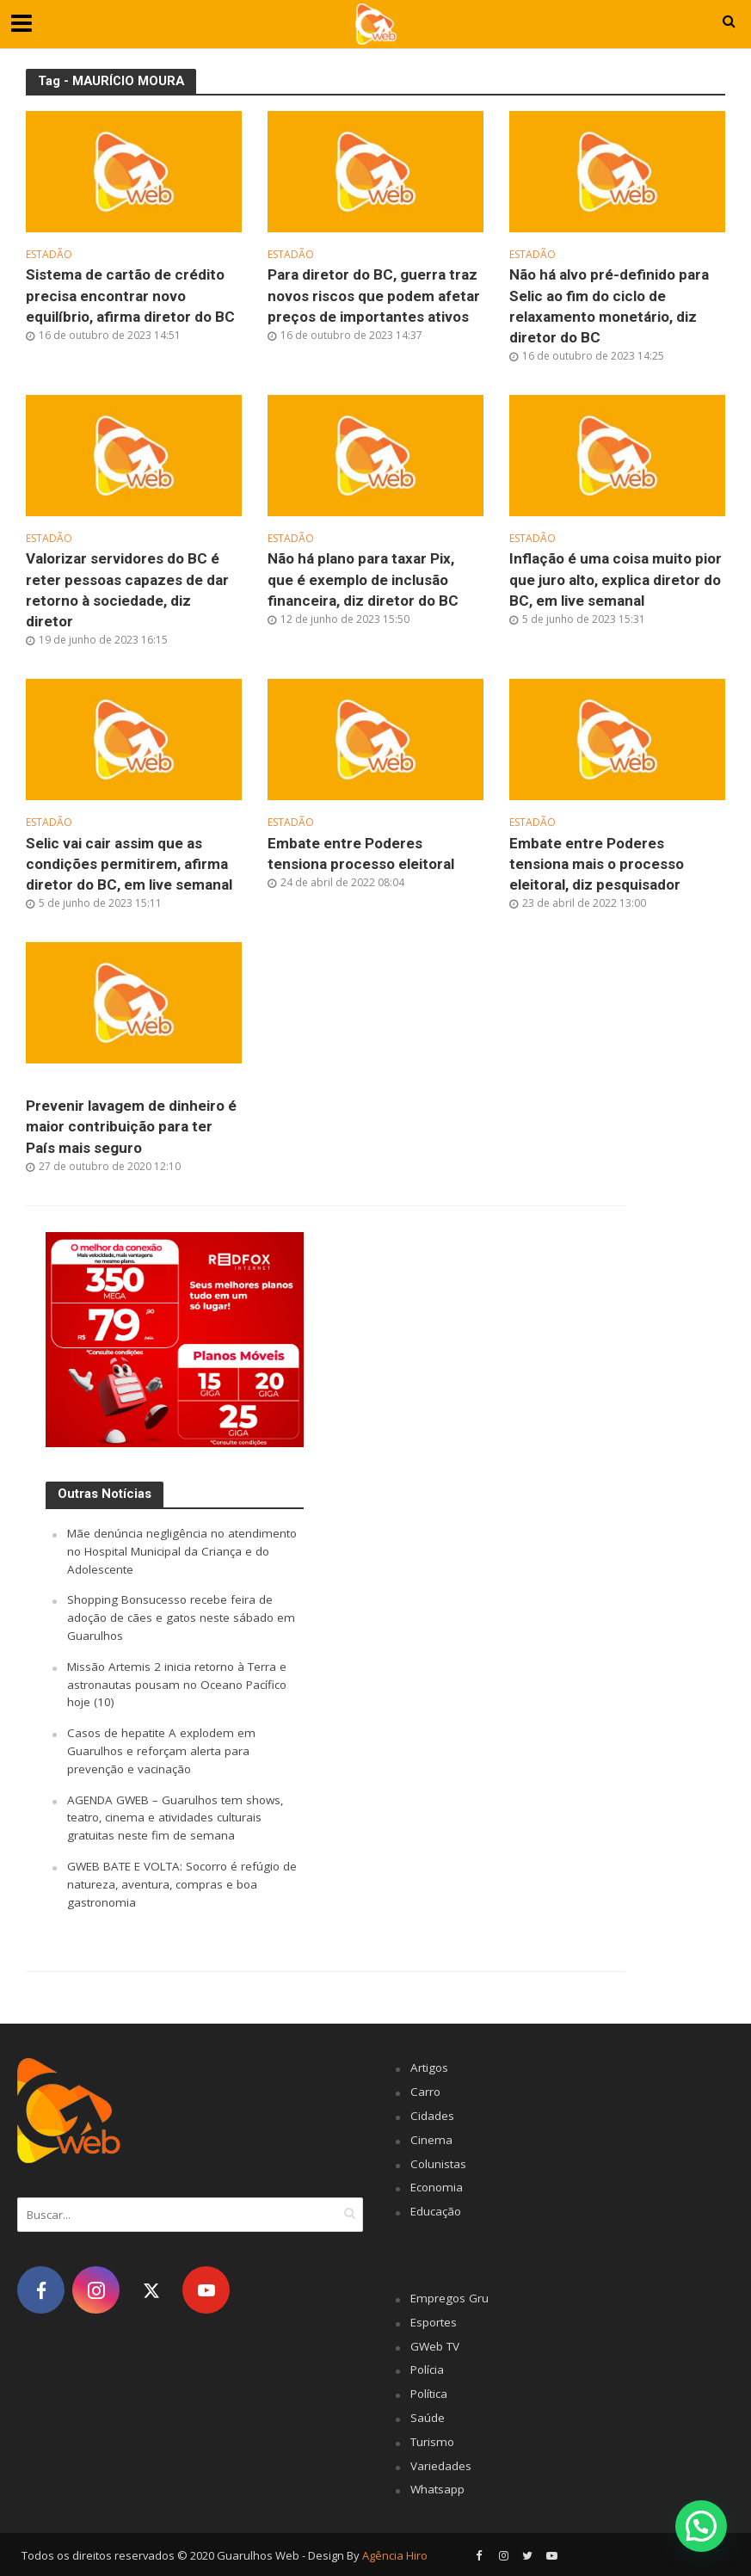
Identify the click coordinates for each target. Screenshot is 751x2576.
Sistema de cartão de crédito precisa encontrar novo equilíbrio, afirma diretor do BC (127, 307)
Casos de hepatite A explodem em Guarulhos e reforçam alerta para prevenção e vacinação (163, 1757)
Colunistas (439, 2166)
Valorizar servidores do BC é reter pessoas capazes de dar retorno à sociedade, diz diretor (128, 594)
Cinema (431, 2143)
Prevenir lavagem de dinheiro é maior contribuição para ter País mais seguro (133, 1135)
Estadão (49, 255)
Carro (425, 2095)
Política (430, 2394)
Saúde (427, 2418)
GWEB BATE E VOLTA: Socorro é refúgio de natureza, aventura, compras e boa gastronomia (180, 1888)
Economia (438, 2190)
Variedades (440, 2465)
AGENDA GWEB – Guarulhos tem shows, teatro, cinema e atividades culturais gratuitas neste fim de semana (181, 1823)
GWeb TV (436, 2347)
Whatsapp (438, 2488)
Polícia (428, 2371)
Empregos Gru (450, 2300)
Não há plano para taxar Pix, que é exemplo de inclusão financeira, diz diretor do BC (366, 583)
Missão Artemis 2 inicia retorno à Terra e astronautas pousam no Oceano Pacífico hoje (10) (181, 1691)
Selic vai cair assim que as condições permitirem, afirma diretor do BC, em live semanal (132, 870)
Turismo (433, 2441)
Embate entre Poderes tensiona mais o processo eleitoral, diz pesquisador (599, 870)
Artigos (430, 2071)
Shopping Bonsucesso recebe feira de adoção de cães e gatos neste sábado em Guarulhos (184, 1626)
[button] (701, 2526)
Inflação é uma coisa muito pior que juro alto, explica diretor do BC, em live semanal (615, 583)
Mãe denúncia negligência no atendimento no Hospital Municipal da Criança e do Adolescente (185, 1560)
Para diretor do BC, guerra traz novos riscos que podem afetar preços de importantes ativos (374, 307)
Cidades (432, 2119)
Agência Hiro (395, 2554)
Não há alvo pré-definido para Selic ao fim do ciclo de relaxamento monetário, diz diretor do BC (611, 307)
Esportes (434, 2323)
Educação (437, 2213)
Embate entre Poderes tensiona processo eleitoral (364, 859)
